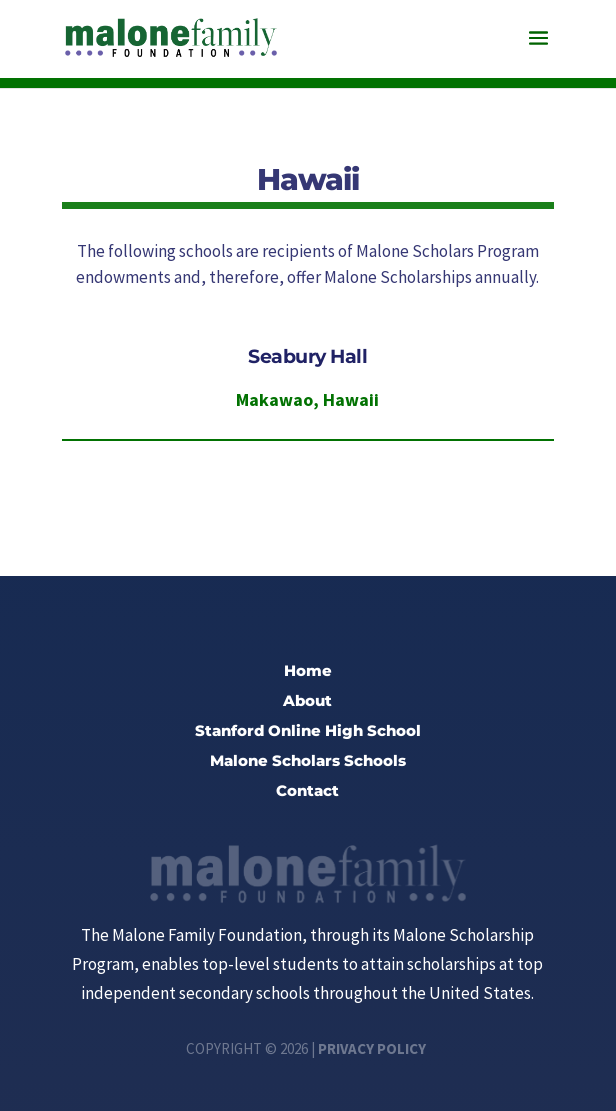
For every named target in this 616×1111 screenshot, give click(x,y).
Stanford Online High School (308, 732)
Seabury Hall (307, 356)
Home (308, 672)
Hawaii (351, 399)
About (307, 702)
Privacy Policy (372, 1048)
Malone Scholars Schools (308, 762)
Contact (307, 792)
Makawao (274, 399)
